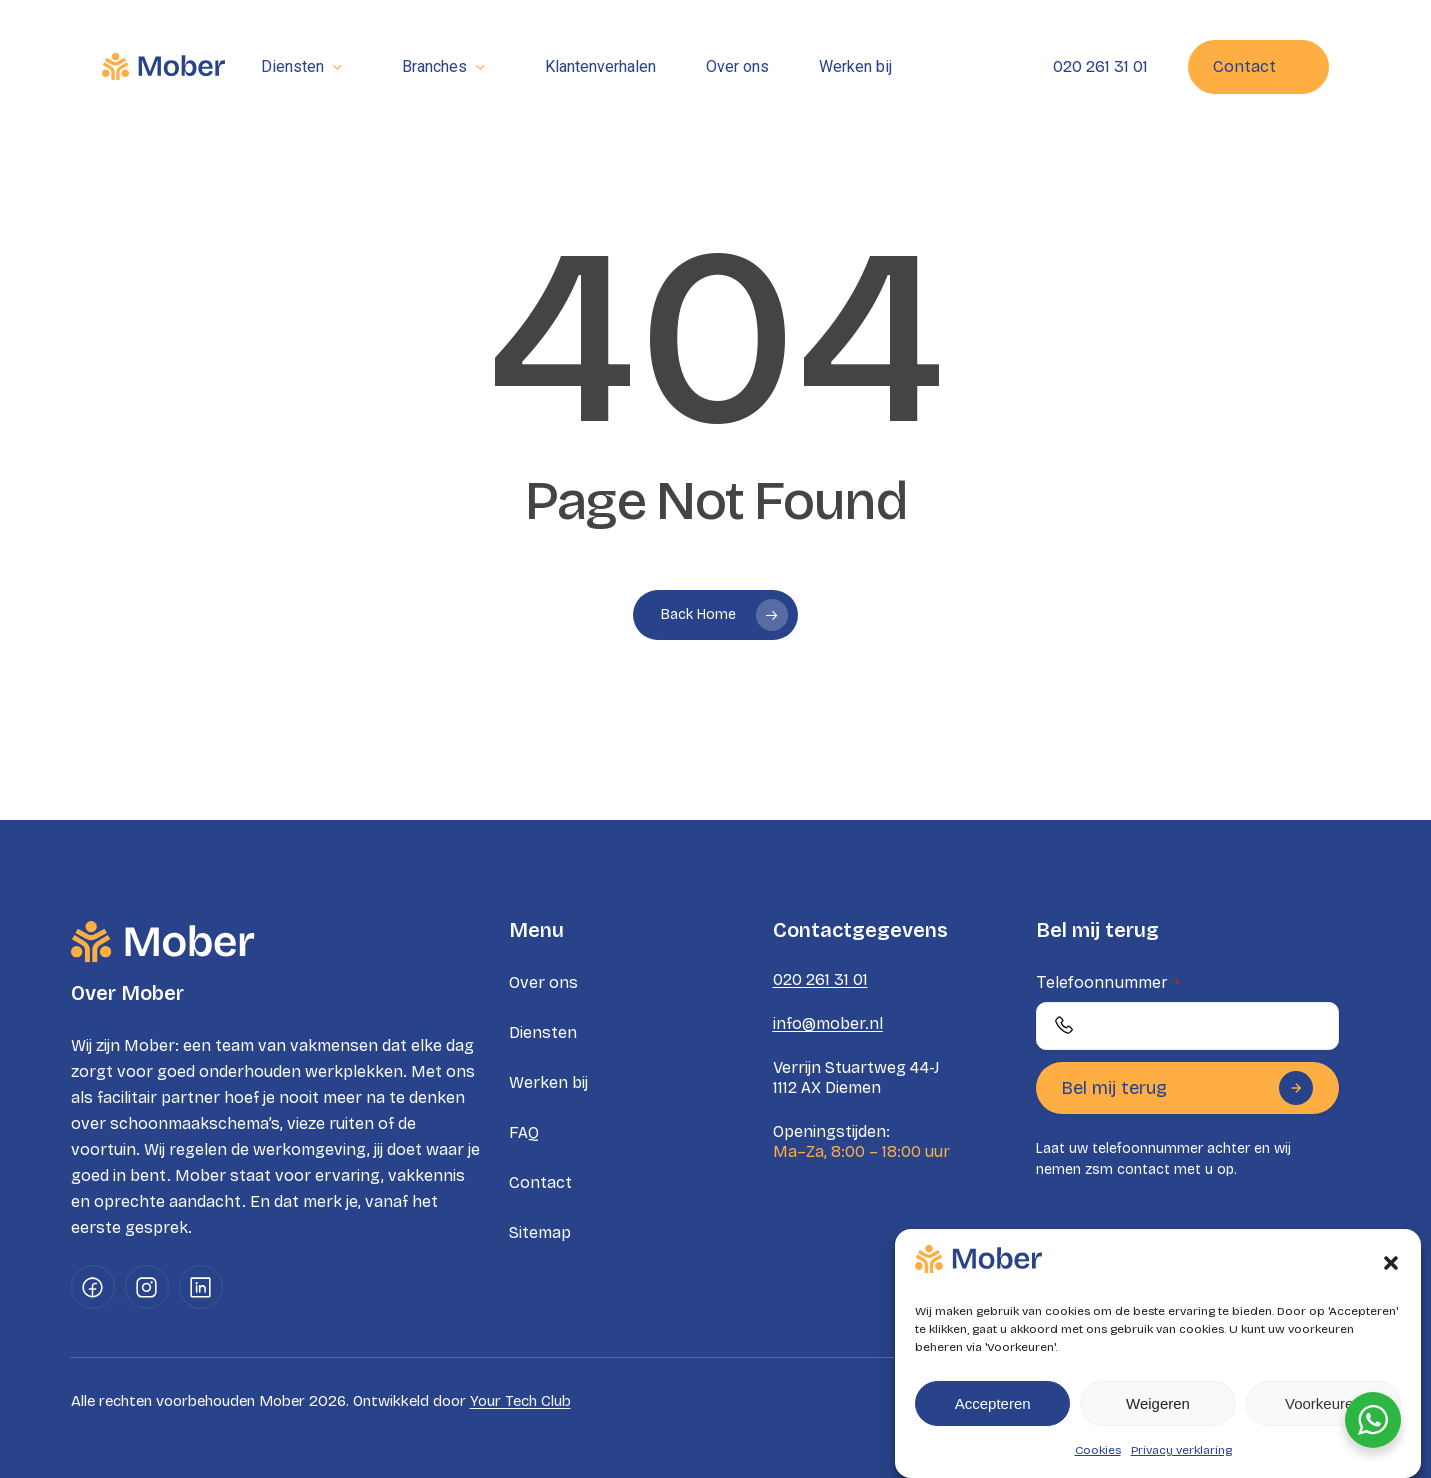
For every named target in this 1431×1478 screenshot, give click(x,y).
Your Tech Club (520, 1401)
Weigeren (1158, 1403)
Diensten (543, 1032)
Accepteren (993, 1403)
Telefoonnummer (1108, 982)
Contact (540, 1182)
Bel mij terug (1187, 1088)
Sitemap (540, 1232)
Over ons (543, 982)
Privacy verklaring (1181, 1450)
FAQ (524, 1132)
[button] (1391, 1263)
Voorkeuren (1323, 1403)
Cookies (1098, 1450)
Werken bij (548, 1082)
